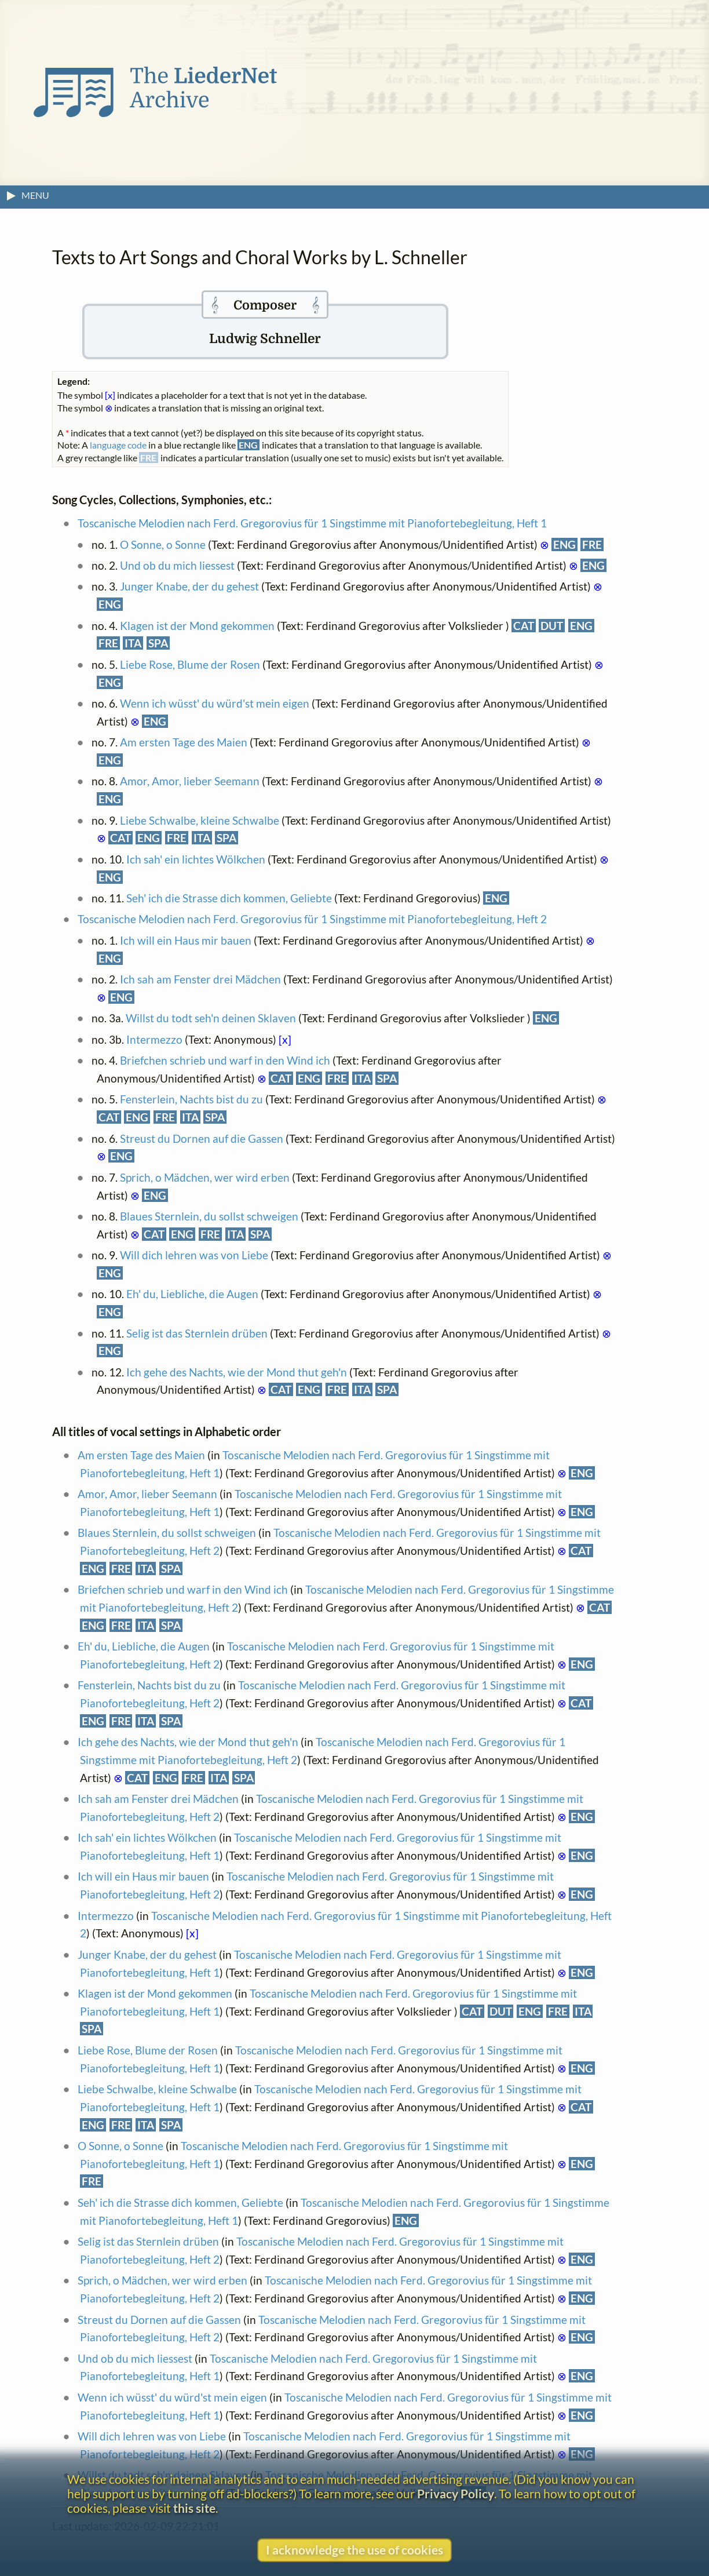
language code (118, 444)
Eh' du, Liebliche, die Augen (192, 1293)
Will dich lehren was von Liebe (194, 1255)
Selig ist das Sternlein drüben (197, 1333)
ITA (133, 643)
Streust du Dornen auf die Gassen (201, 1138)
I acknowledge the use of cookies (354, 2549)
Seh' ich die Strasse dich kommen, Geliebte (229, 898)
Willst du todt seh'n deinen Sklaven (211, 1018)
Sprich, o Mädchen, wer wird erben (205, 1177)
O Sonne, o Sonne (163, 544)
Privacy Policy (455, 2493)
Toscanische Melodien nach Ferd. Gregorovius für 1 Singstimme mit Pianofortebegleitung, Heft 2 (312, 919)
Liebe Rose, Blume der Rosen (190, 664)
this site (194, 2508)
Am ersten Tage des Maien (183, 742)
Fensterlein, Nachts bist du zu (191, 1099)
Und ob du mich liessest (177, 565)
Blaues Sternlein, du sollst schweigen (209, 1216)
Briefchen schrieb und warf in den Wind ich (225, 1060)
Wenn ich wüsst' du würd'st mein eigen (214, 703)
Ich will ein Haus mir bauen (185, 940)
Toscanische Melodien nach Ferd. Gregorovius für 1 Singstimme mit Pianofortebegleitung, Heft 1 (312, 523)
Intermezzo (154, 1039)
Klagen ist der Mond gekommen (197, 625)
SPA (158, 643)
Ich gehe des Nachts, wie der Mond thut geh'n (236, 1372)
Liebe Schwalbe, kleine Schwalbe (199, 820)
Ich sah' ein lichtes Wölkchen (195, 859)
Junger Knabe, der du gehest (189, 586)
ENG (564, 544)
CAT (523, 625)
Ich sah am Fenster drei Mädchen (200, 979)
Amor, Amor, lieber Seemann (190, 781)
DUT (551, 625)
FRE (592, 544)
